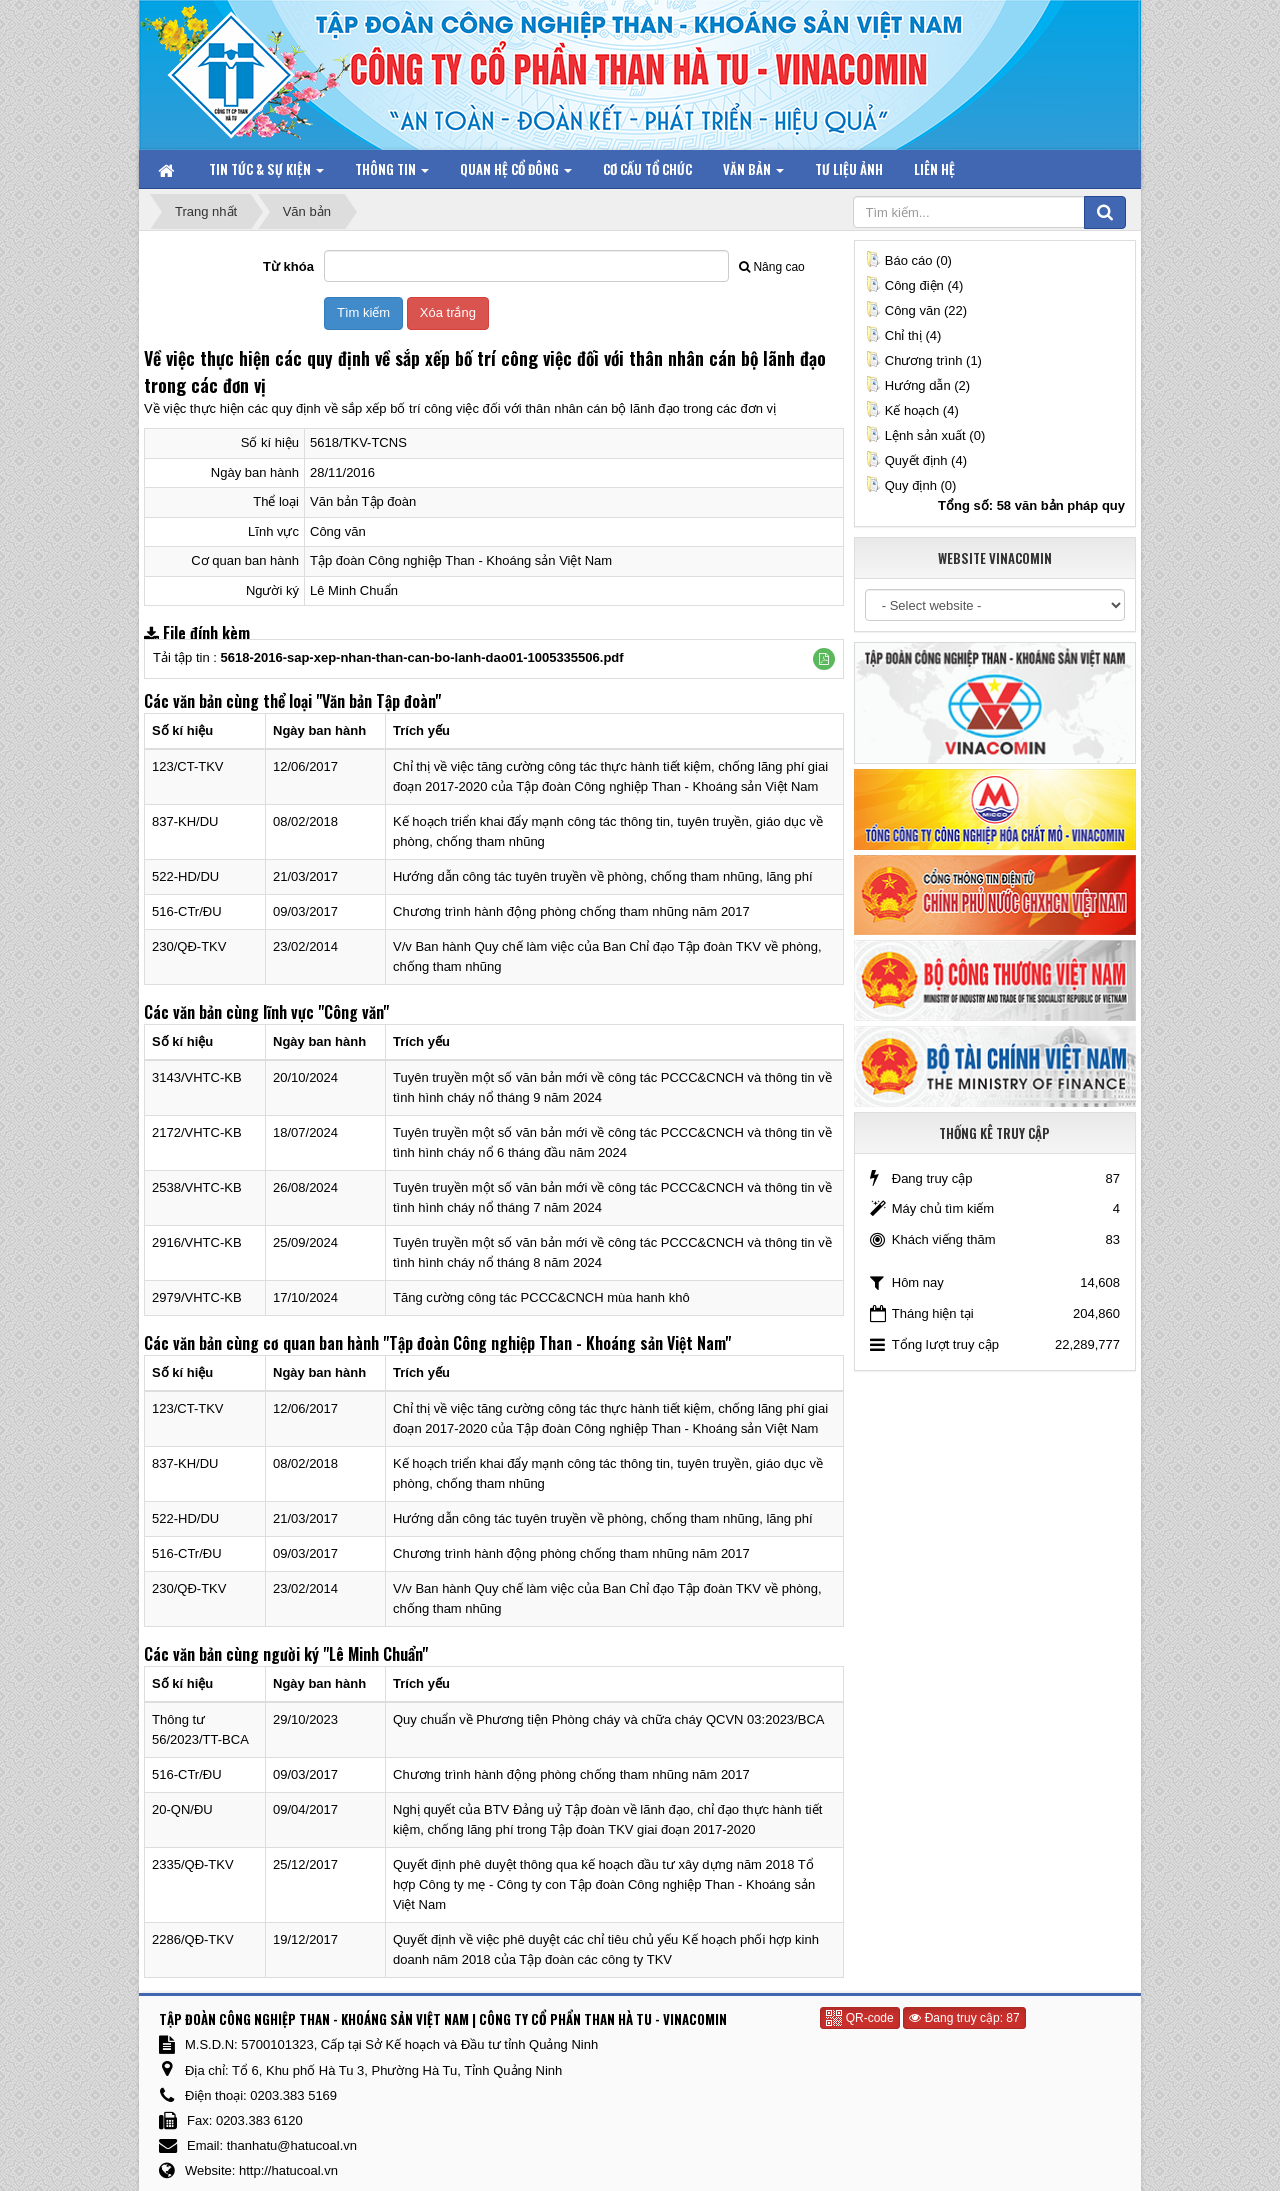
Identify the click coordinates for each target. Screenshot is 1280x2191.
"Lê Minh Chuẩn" (375, 1654)
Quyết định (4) (916, 460)
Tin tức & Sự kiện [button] (266, 173)
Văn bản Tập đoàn (363, 501)
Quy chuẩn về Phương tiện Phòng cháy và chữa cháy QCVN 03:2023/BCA (608, 1719)
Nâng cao (771, 267)
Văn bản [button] (753, 173)
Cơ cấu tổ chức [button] (647, 169)
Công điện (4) (914, 285)
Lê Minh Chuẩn (354, 590)
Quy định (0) (911, 485)
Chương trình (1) (923, 360)
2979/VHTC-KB (197, 1297)
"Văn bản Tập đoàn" (378, 701)
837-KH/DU (185, 821)
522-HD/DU (185, 876)
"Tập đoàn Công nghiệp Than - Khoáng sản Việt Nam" (557, 1343)
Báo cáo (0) (908, 260)
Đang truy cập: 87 (964, 2018)
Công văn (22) (916, 310)
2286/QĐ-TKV (193, 1939)
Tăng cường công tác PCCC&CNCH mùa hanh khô (541, 1297)
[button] (824, 659)
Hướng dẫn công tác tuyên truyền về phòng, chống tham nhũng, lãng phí (603, 876)
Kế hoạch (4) (912, 410)
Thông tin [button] (392, 173)
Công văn (338, 531)
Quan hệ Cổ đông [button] (516, 173)
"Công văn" (353, 1012)
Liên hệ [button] (934, 169)
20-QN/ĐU (182, 1809)
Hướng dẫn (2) (917, 385)
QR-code (859, 2018)
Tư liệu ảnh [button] (849, 169)
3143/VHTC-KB (197, 1077)
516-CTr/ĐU (187, 911)
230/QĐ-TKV (189, 946)
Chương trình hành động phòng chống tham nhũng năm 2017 (571, 911)
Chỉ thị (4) (903, 335)
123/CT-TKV (188, 766)
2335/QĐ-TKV (193, 1864)
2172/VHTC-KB (197, 1132)
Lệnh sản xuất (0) (925, 435)
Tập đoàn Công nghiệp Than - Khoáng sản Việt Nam (461, 560)
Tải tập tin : (388, 657)
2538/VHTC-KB (197, 1187)
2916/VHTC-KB (197, 1242)
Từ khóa (288, 266)
